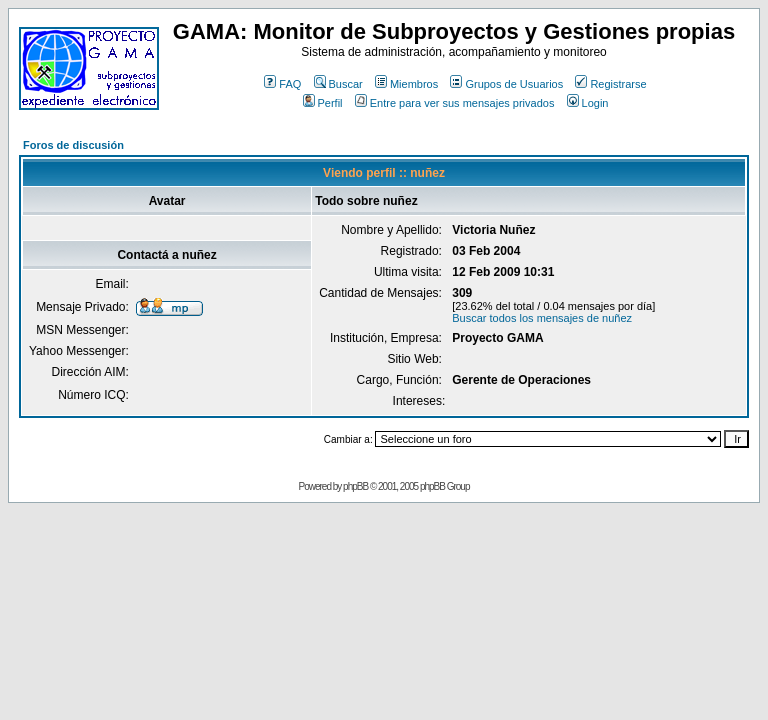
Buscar (338, 84)
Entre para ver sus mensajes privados (455, 103)
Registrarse (610, 84)
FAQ (282, 84)
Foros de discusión (73, 145)
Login (588, 103)
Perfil (323, 103)
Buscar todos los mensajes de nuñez (542, 318)
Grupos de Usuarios (506, 84)
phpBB (355, 486)
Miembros (406, 84)
